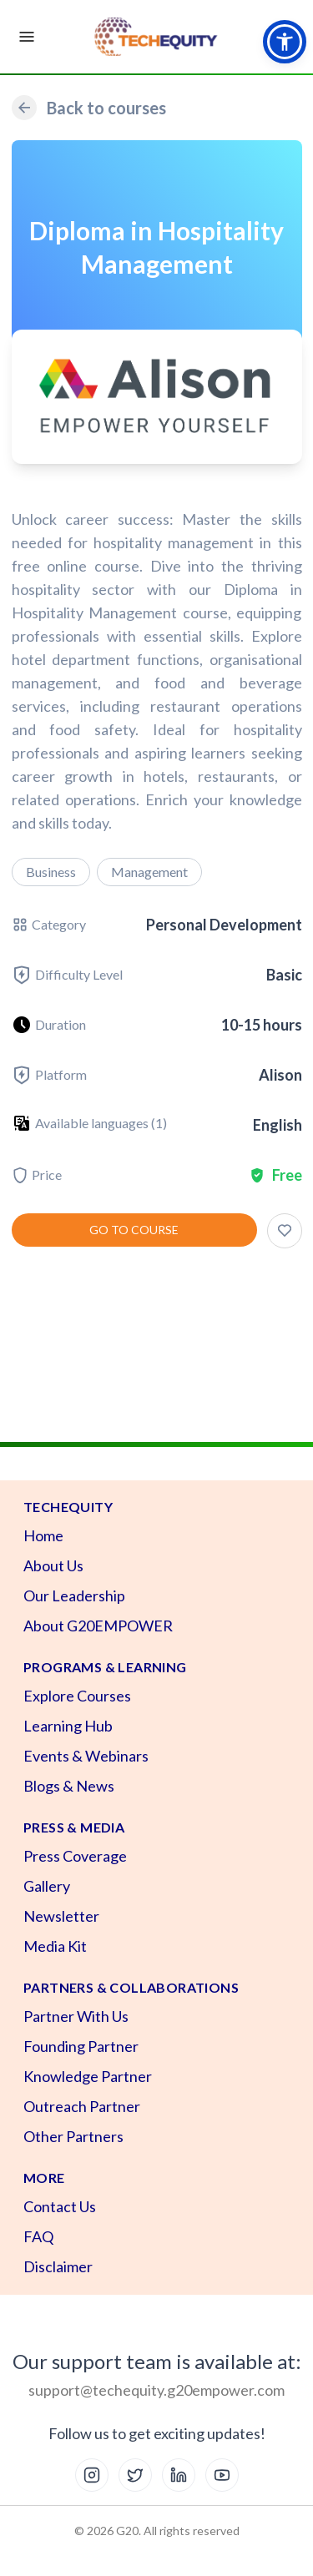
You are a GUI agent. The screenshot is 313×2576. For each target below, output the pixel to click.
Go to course (134, 1229)
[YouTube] (222, 2475)
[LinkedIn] (178, 2475)
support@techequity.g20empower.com (156, 2390)
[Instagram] (92, 2475)
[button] (284, 41)
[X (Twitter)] (135, 2475)
